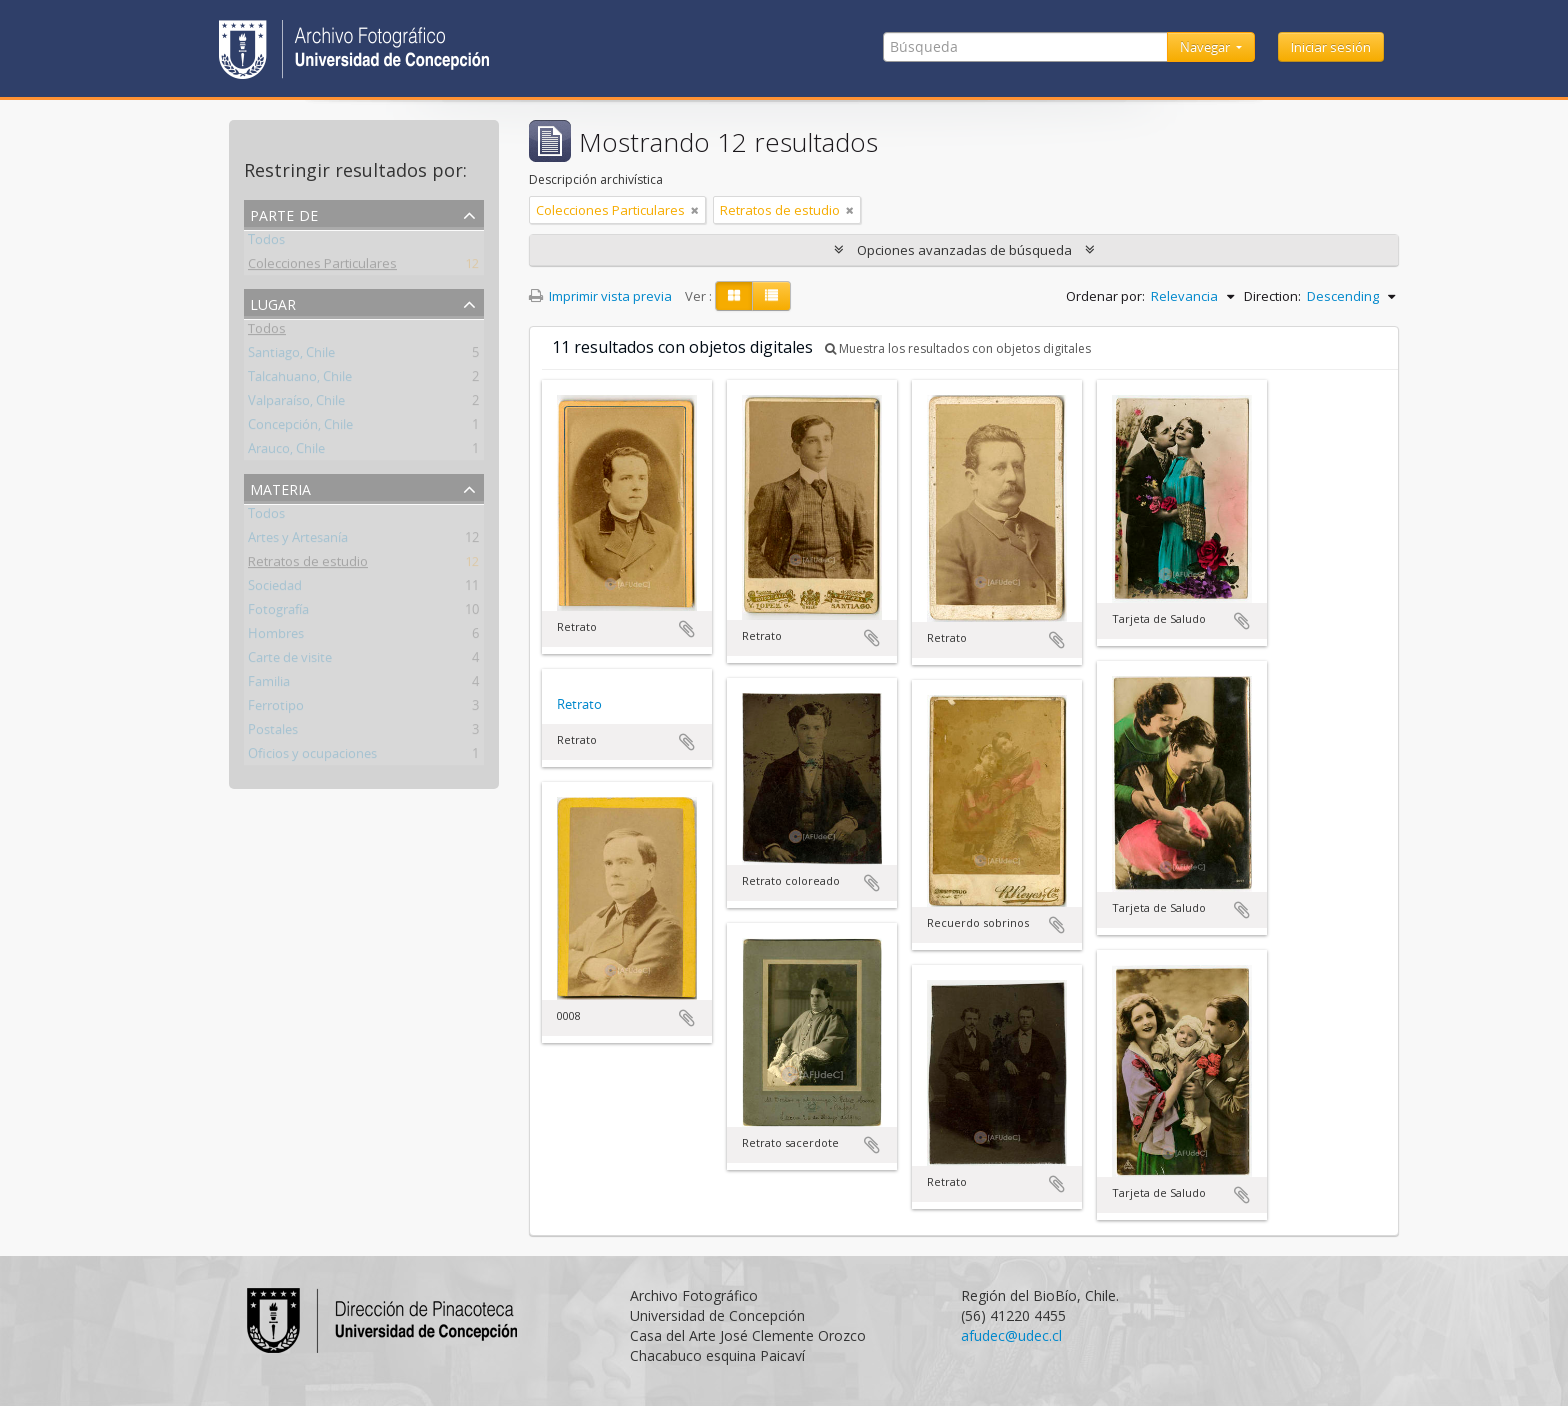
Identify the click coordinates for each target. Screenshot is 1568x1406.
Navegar (1206, 47)
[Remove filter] (695, 210)
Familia (269, 685)
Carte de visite (290, 661)
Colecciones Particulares (322, 267)
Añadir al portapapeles (687, 629)
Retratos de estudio (308, 565)
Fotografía (278, 613)
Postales (273, 733)
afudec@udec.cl (1011, 1335)
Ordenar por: (1105, 296)
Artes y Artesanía (298, 541)
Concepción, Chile (300, 428)
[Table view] (771, 296)
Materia (280, 487)
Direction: (1272, 296)
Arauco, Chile (286, 452)
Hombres (276, 637)
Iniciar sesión (1331, 47)
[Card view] (734, 296)
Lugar (273, 302)
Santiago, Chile (291, 356)
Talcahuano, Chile (300, 380)
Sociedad (275, 589)
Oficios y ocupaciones (312, 757)
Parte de (284, 213)
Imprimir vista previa (600, 296)
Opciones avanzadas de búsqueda (964, 250)
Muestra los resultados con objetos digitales (958, 348)
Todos (266, 243)
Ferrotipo (276, 709)
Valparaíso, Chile (296, 404)
